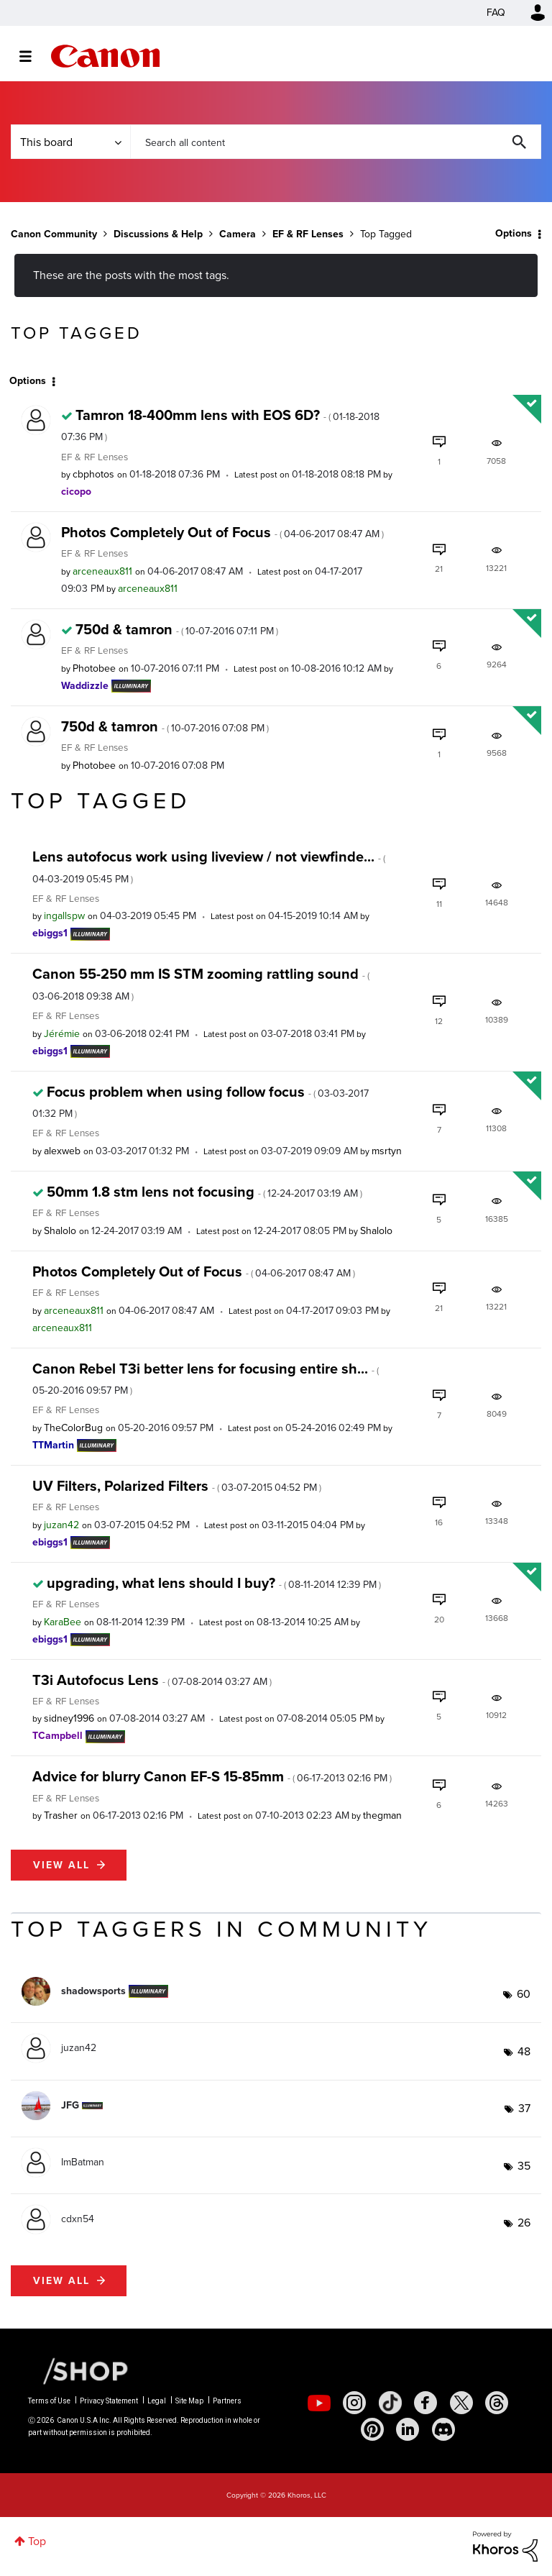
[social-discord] (443, 2429)
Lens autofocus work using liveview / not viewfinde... (208, 866)
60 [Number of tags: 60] (523, 1994)
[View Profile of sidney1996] (69, 1718)
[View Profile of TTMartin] (53, 1445)
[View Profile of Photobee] (94, 668)
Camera (237, 234)
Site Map (189, 2401)
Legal (156, 2401)
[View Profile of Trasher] (61, 1815)
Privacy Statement (109, 2401)
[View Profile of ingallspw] (64, 915)
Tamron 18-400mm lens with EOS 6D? (220, 424)
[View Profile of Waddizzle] (85, 685)
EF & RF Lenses (308, 234)
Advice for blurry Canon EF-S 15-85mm (212, 1776)
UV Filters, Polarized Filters (176, 1486)
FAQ (496, 12)
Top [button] (37, 2541)
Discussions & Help (158, 234)
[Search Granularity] (70, 141)
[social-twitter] (461, 2402)
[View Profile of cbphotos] (93, 474)
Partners (227, 2401)
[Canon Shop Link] (78, 2370)
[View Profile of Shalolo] (60, 1230)
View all (61, 1865)
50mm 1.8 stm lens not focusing (204, 1191)
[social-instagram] (354, 2402)
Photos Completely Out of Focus (222, 532)
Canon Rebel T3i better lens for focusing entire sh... (205, 1378)
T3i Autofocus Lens (152, 1680)
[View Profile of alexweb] (62, 1151)
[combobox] (335, 141)
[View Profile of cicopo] (76, 491)
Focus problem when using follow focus (200, 1101)
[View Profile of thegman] (382, 1815)
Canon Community (105, 56)
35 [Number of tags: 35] (524, 2165)
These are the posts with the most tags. (131, 275)
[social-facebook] (425, 2402)
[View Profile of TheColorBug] (73, 1427)
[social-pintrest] (372, 2429)
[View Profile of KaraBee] (62, 1622)
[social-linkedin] (407, 2429)
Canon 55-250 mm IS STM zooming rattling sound (200, 983)
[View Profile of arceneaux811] (102, 571)
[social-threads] (496, 2402)
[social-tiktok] (390, 2402)
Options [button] (513, 233)
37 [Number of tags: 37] (524, 2108)
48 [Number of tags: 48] (524, 2051)
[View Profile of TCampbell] (57, 1735)
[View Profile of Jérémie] (62, 1033)
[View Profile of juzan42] (61, 1525)
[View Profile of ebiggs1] (50, 933)
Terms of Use (49, 2401)
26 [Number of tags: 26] (524, 2222)
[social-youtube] (319, 2402)
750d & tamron (176, 629)
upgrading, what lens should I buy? (214, 1583)
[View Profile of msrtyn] (387, 1151)
